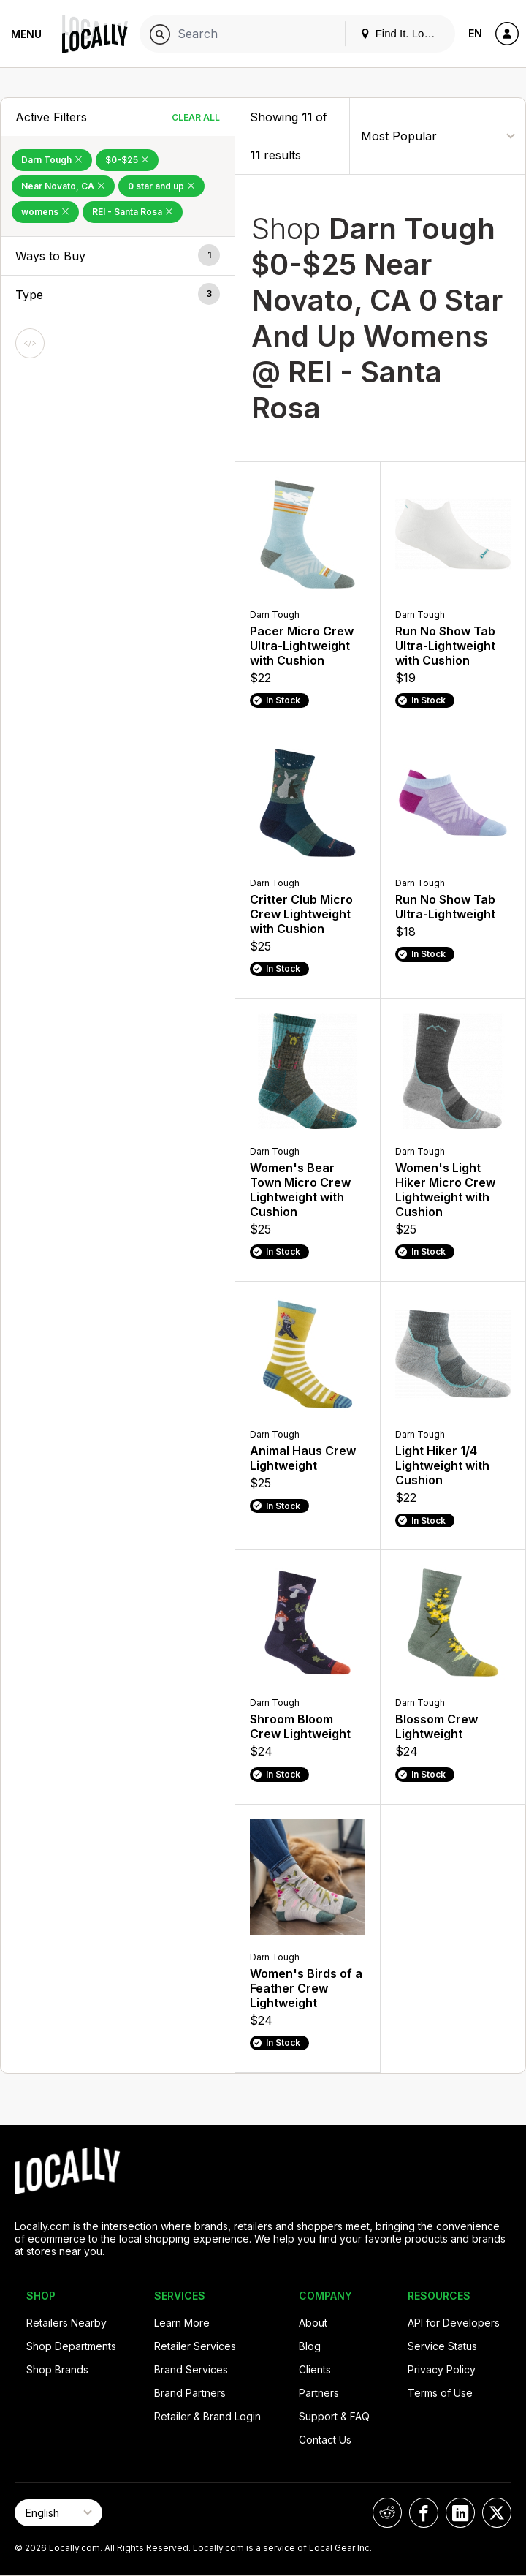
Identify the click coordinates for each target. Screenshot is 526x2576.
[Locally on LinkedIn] (460, 2513)
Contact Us (325, 2439)
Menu (26, 34)
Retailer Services (195, 2346)
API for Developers (454, 2322)
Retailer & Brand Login (207, 2416)
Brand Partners (190, 2393)
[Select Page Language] (58, 2512)
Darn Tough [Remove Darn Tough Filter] (52, 159)
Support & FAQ (334, 2416)
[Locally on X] (496, 2513)
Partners (319, 2393)
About (313, 2322)
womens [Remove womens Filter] (45, 211)
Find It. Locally (403, 33)
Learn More (182, 2322)
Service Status (442, 2346)
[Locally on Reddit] (387, 2513)
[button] (118, 256)
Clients (315, 2369)
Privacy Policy (442, 2369)
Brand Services (191, 2369)
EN (475, 33)
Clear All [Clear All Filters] (196, 117)
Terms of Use (440, 2393)
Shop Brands (57, 2369)
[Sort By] (437, 136)
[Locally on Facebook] (423, 2513)
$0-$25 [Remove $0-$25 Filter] (127, 159)
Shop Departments (71, 2346)
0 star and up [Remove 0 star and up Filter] (161, 186)
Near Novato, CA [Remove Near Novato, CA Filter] (63, 186)
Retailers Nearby (66, 2322)
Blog (310, 2346)
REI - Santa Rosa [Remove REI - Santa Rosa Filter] (132, 211)
